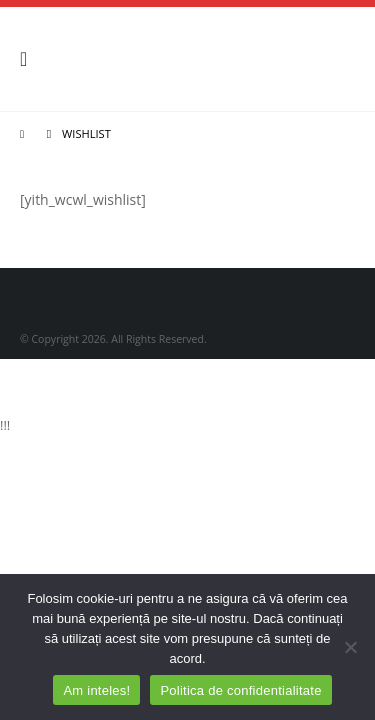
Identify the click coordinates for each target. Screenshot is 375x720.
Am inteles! (96, 690)
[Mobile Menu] (30, 59)
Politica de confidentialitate (240, 690)
